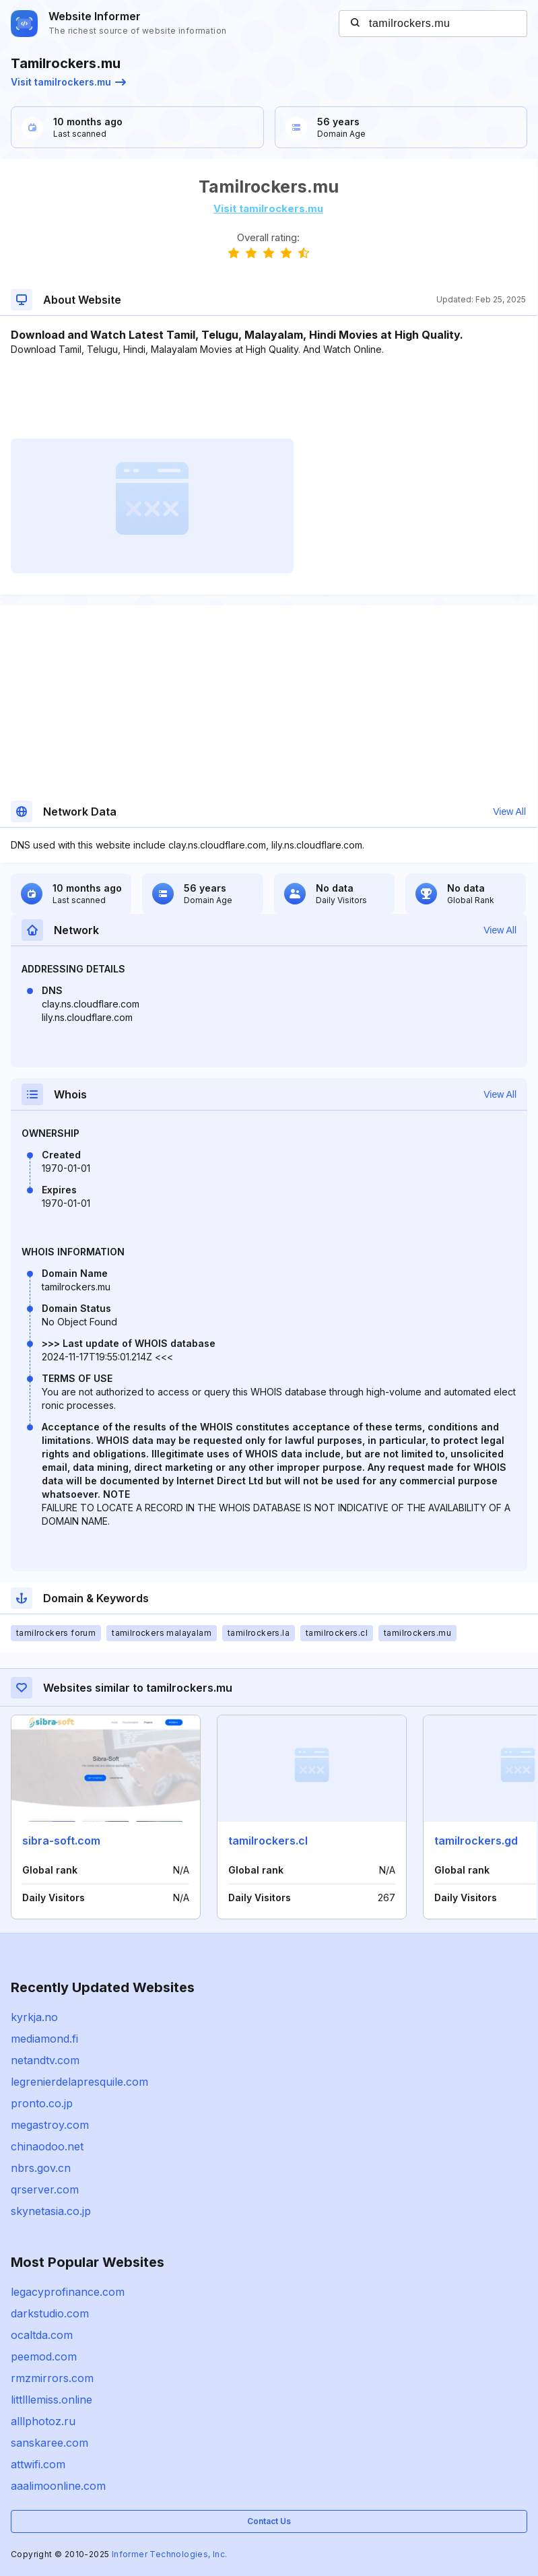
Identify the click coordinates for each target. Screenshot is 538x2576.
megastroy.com (50, 2125)
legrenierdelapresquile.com (79, 2081)
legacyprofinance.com (68, 2292)
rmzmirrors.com (52, 2378)
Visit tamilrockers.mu (68, 82)
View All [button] (509, 811)
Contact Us (269, 2521)
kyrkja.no (34, 2017)
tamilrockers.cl (268, 1840)
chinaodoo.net (47, 2146)
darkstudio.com (50, 2313)
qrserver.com (45, 2189)
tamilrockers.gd (476, 1840)
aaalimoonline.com (58, 2485)
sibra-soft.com (61, 1840)
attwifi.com (38, 2464)
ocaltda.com (42, 2335)
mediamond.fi (44, 2038)
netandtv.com (45, 2060)
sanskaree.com (49, 2442)
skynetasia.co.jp (51, 2211)
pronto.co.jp (42, 2103)
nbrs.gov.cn (41, 2168)
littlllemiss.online (51, 2399)
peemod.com (44, 2356)
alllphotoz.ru (43, 2421)
